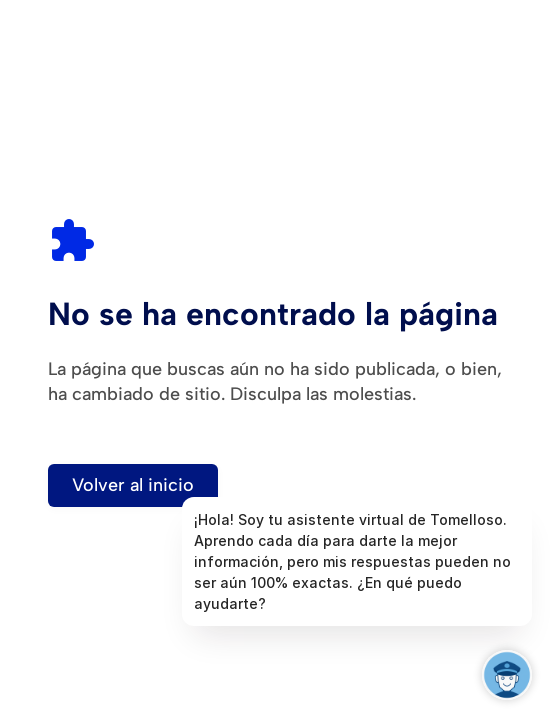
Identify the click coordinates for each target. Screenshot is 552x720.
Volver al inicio (133, 485)
